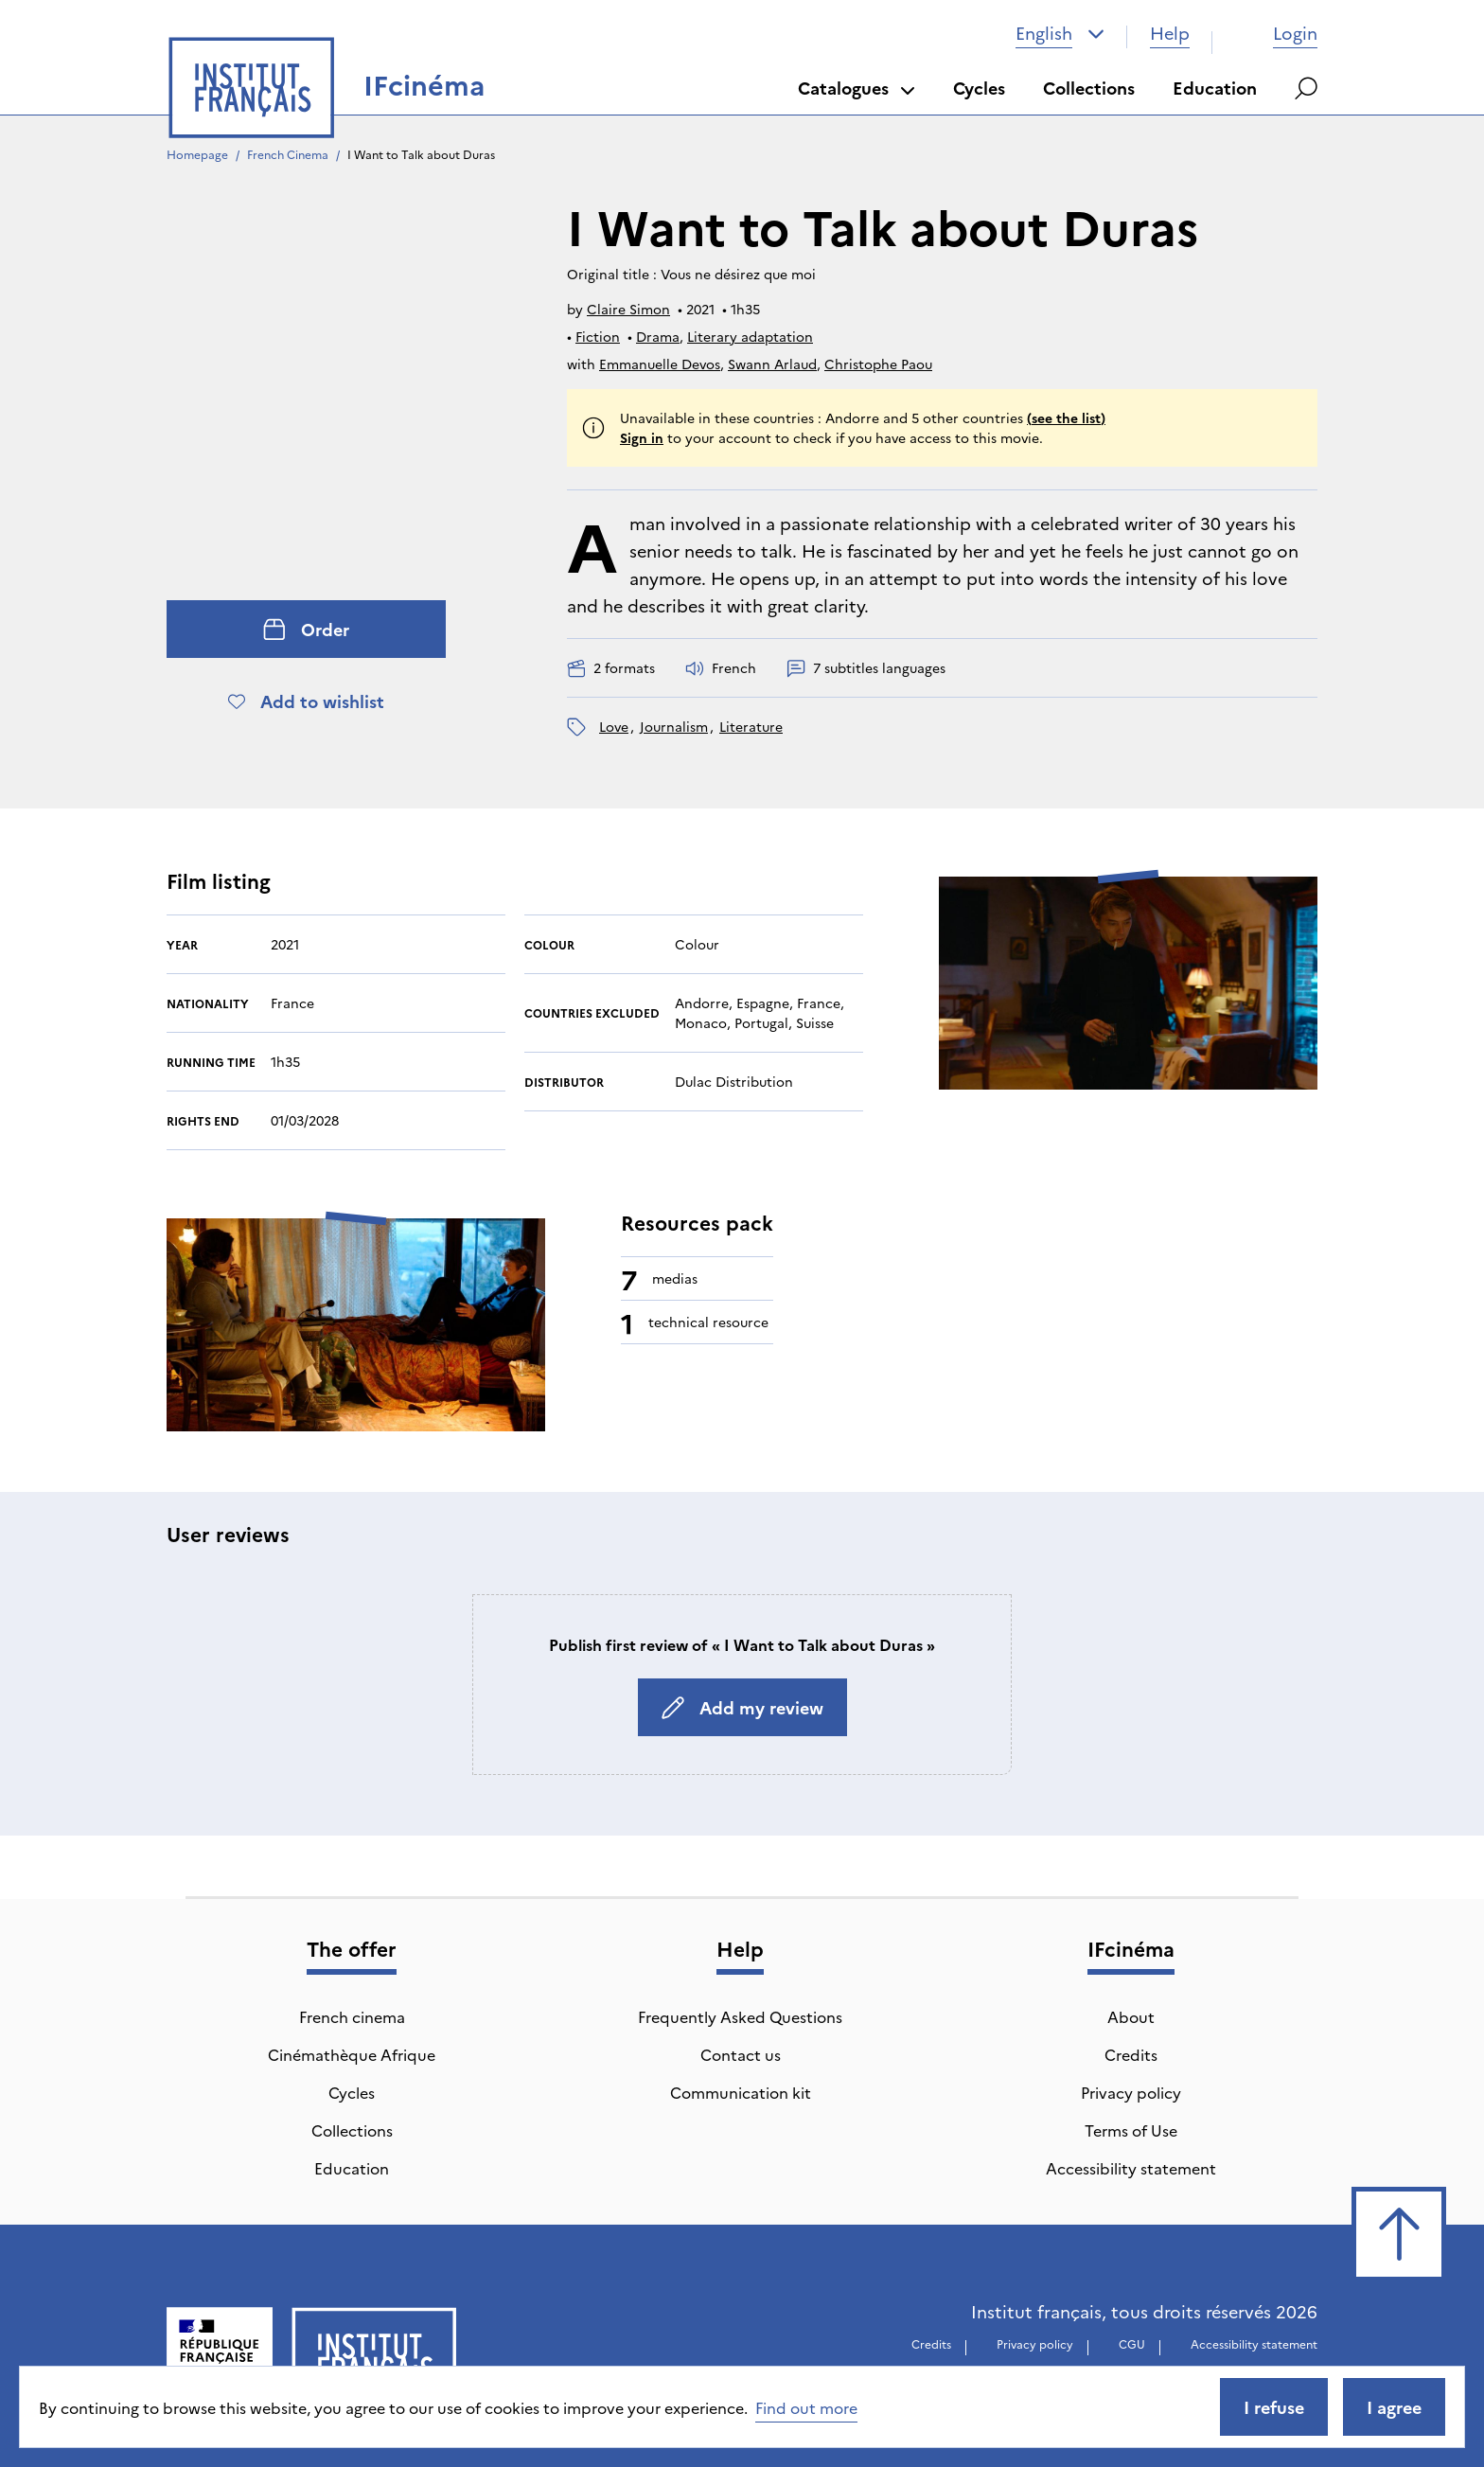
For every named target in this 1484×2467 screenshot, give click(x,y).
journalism (674, 726)
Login (1276, 32)
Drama (658, 336)
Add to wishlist (306, 701)
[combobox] (1060, 33)
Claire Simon (628, 308)
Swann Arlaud (772, 363)
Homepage (197, 154)
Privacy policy (1131, 2092)
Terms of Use (1131, 2130)
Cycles (979, 87)
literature (751, 726)
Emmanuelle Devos (659, 363)
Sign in (641, 437)
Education (1215, 87)
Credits (1130, 2054)
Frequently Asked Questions (740, 2016)
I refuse (1274, 2407)
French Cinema (287, 154)
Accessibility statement (1131, 2167)
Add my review (742, 1707)
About (1131, 2016)
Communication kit (740, 2092)
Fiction (597, 336)
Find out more (806, 2407)
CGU (1132, 2343)
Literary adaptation (750, 336)
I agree (1394, 2407)
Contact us (740, 2054)
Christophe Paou (878, 363)
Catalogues (856, 87)
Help (1170, 32)
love (613, 726)
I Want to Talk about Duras (421, 154)
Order (306, 629)
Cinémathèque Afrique (351, 2054)
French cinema (352, 2016)
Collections (1089, 87)
